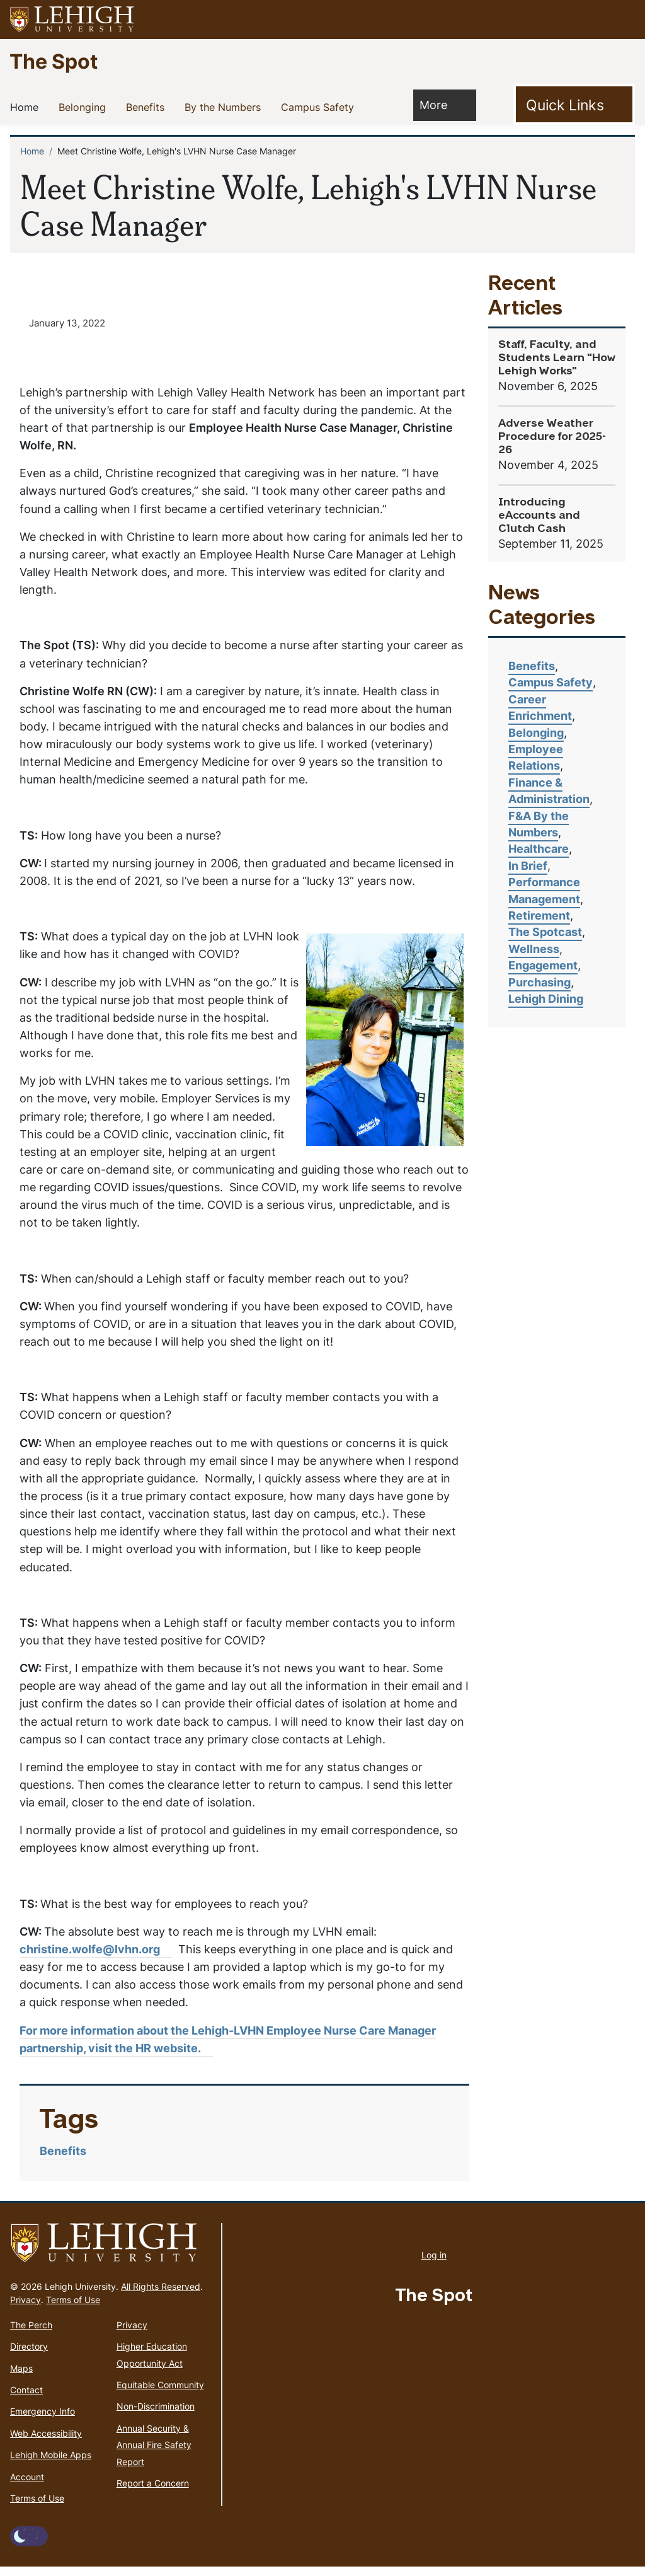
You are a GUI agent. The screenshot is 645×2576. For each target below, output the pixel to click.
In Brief (527, 866)
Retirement (539, 915)
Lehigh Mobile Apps (50, 2464)
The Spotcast (545, 932)
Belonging (85, 106)
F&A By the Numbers (538, 824)
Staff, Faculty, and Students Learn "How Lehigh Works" (556, 358)
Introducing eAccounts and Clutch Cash (539, 515)
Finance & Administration (549, 791)
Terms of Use (73, 2308)
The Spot (53, 61)
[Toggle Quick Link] (574, 104)
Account (27, 2486)
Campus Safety (320, 106)
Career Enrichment (540, 707)
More (440, 104)
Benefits (147, 106)
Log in (434, 2264)
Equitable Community (160, 2394)
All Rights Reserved (160, 2295)
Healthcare (538, 849)
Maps (21, 2377)
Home (26, 106)
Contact (26, 2399)
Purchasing (539, 982)
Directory (29, 2356)
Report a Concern (153, 2492)
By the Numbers (225, 106)
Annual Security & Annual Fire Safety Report (154, 2453)
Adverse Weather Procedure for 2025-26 (552, 437)
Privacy (25, 2308)
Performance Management (544, 890)
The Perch (31, 2334)
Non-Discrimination (156, 2416)
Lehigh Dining (545, 999)
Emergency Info (42, 2421)
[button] (624, 19)
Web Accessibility (46, 2442)
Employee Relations (535, 757)
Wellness (533, 949)
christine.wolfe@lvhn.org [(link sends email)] (96, 1958)
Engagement (543, 965)
